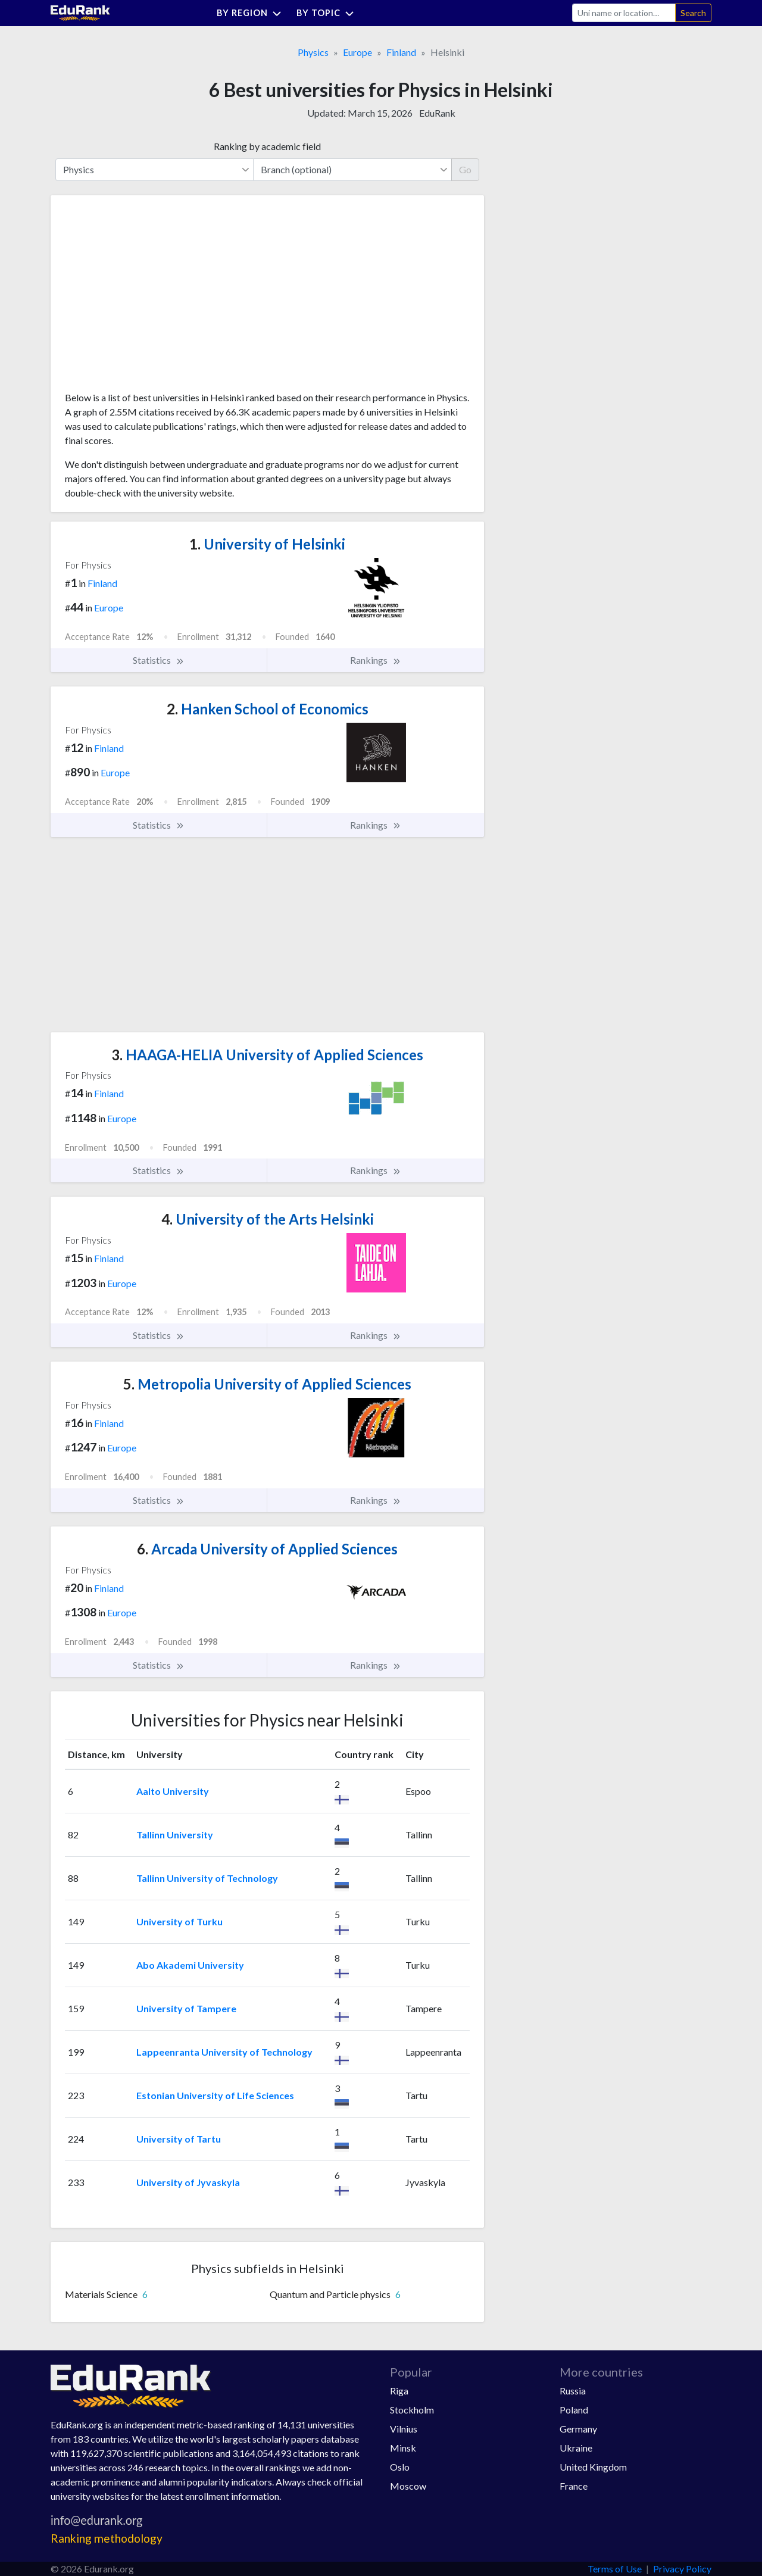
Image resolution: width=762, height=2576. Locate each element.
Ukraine (576, 2447)
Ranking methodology (107, 2538)
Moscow (408, 2485)
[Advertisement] (154, 297)
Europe (357, 52)
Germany (578, 2428)
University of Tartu (178, 2138)
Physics (313, 52)
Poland (574, 2409)
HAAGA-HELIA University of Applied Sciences (267, 1054)
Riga (399, 2390)
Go (465, 169)
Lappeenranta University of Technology (224, 2051)
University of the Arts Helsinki (267, 1219)
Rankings (375, 660)
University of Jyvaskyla (188, 2182)
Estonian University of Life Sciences (215, 2095)
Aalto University (172, 1791)
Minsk (403, 2447)
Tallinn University (174, 1834)
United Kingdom (593, 2466)
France (574, 2485)
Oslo (400, 2466)
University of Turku (179, 1921)
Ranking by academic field (267, 146)
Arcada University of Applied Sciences (267, 1548)
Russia (573, 2390)
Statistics (159, 660)
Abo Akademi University (190, 1965)
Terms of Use (615, 2568)
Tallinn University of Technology (207, 1878)
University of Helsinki (267, 543)
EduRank (437, 112)
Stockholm (412, 2409)
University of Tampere (186, 2008)
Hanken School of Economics (267, 708)
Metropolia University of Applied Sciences (267, 1383)
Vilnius (403, 2428)
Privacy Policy (682, 2568)
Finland (401, 52)
